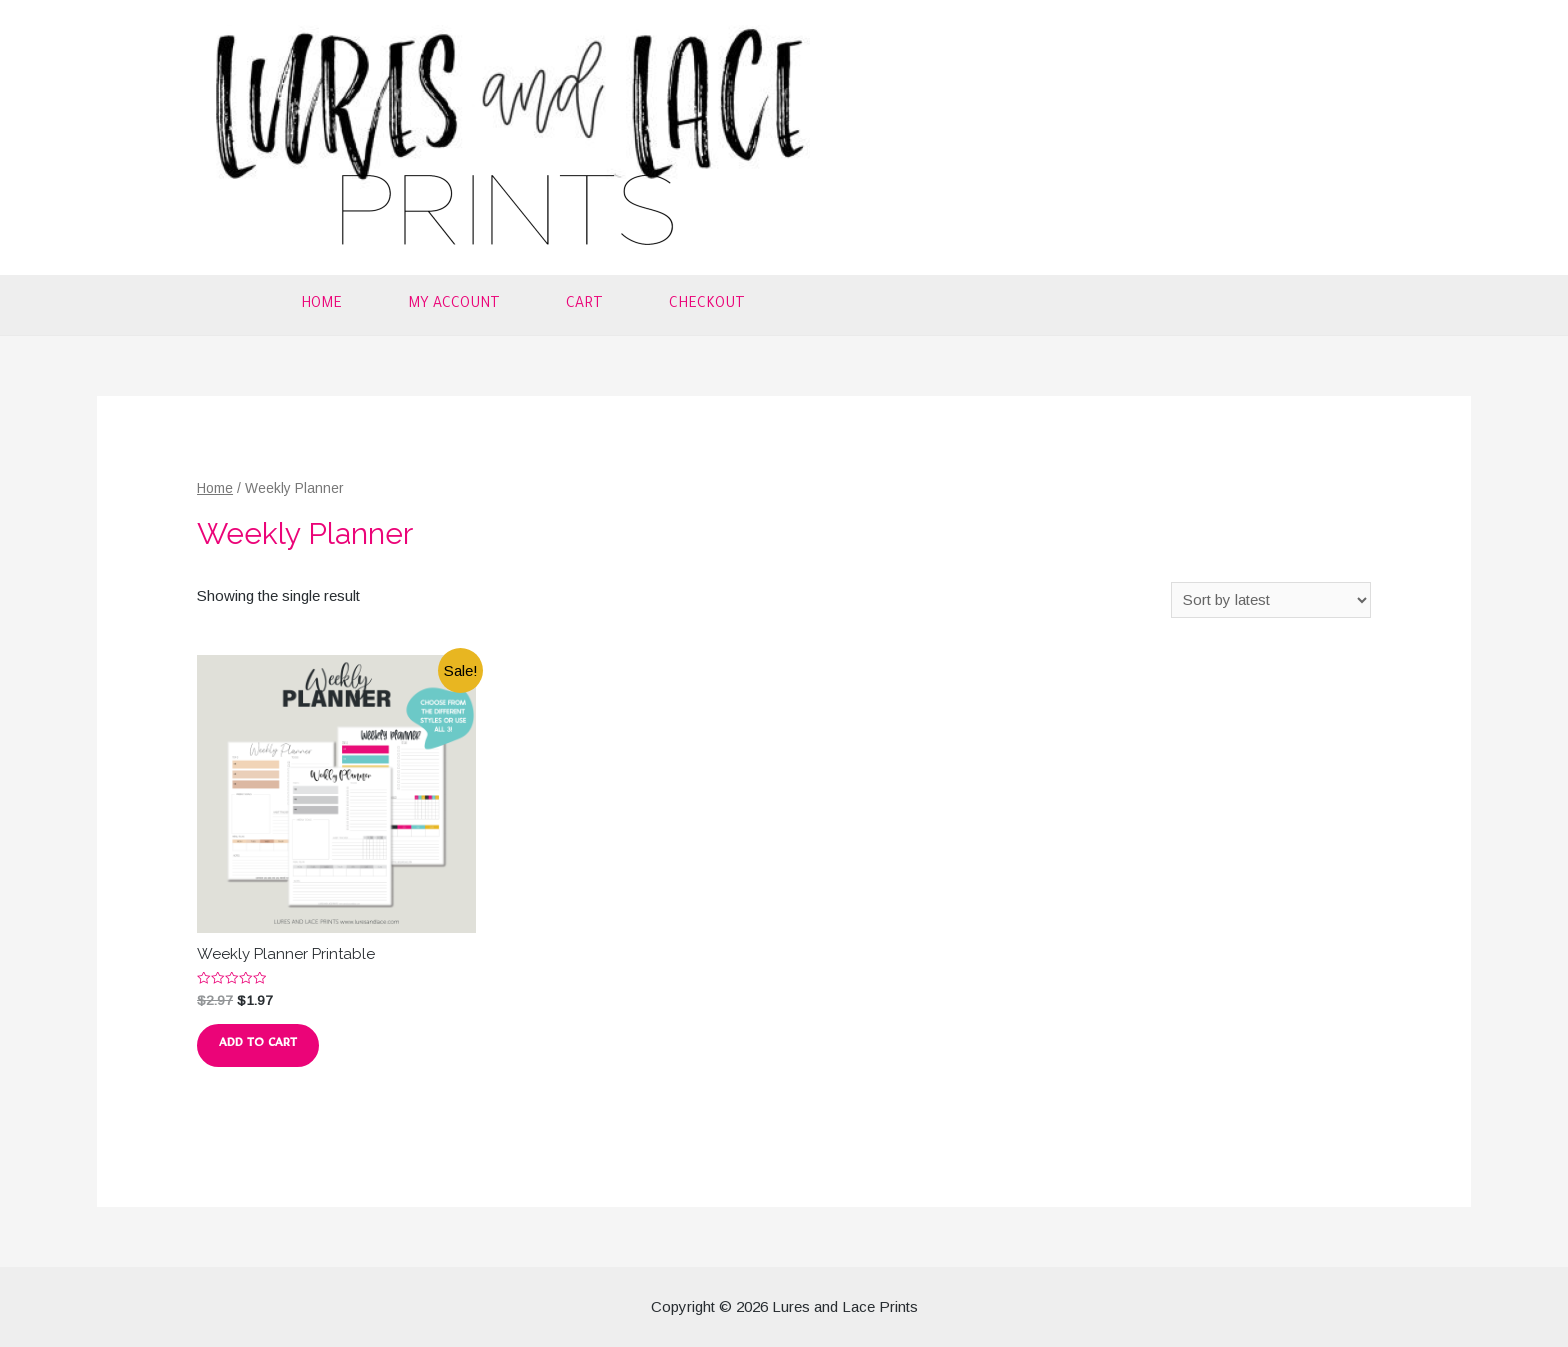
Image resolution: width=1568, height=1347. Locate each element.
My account (454, 305)
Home (321, 305)
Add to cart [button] (258, 1045)
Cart (584, 305)
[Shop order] (1271, 600)
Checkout (707, 305)
